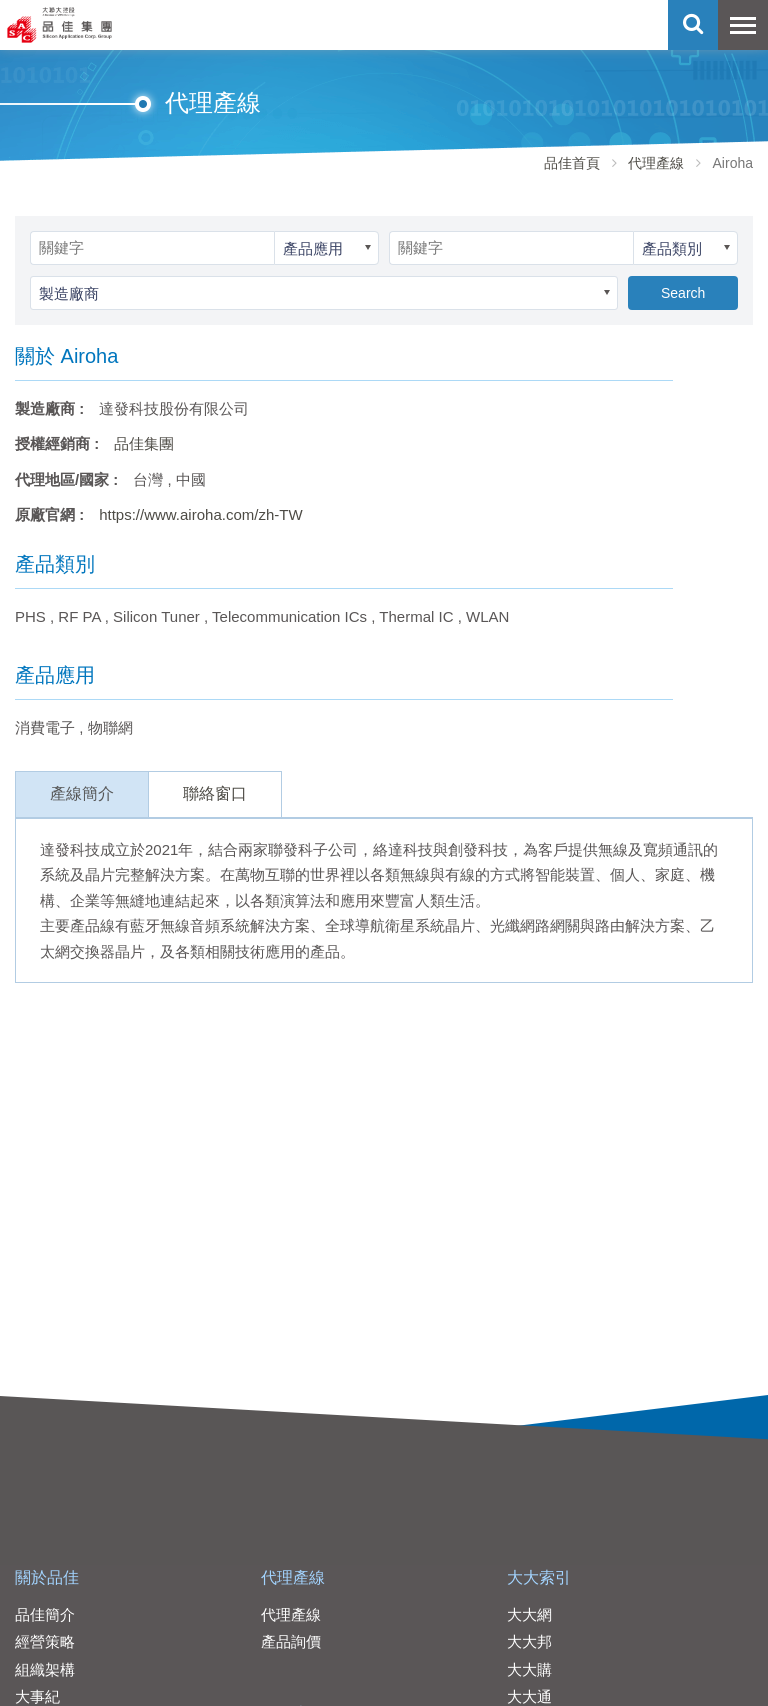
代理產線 (656, 163)
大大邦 (529, 1641)
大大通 (529, 1696)
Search (683, 293)
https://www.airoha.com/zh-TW (200, 514)
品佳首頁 (572, 163)
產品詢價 (291, 1641)
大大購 (529, 1669)
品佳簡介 (45, 1614)
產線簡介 (82, 793)
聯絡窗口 (215, 793)
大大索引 (539, 1577)
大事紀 (37, 1696)
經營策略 (45, 1641)
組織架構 (45, 1669)
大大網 (529, 1614)
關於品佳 (47, 1577)
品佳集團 (144, 443)
